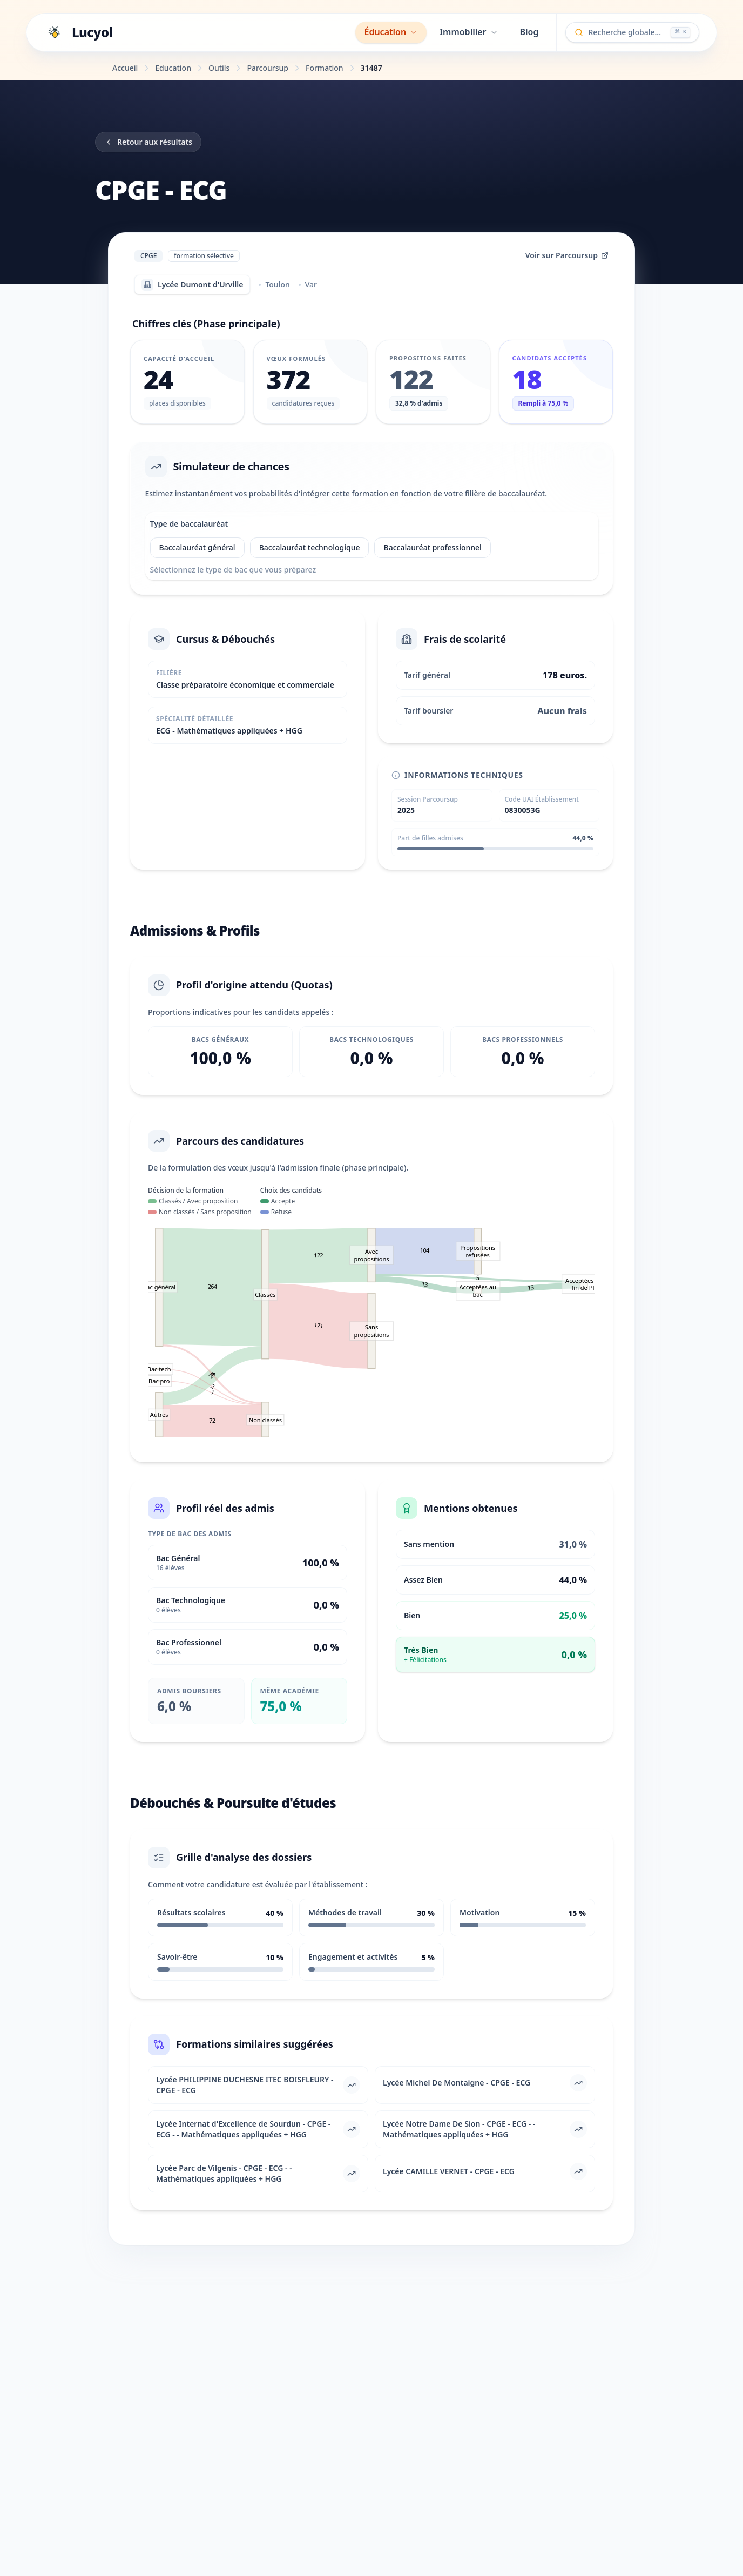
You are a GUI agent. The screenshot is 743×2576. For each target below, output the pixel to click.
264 (212, 1294)
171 (318, 1333)
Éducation (391, 32)
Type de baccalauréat (192, 527)
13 (425, 1291)
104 (424, 1258)
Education (173, 68)
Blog (529, 32)
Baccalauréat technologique (312, 550)
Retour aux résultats (148, 142)
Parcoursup (267, 68)
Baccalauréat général (200, 550)
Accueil (125, 68)
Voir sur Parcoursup (567, 255)
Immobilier (469, 32)
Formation (324, 68)
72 (212, 1428)
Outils (218, 68)
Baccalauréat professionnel (435, 550)
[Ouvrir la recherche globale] (632, 32)
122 (318, 1263)
